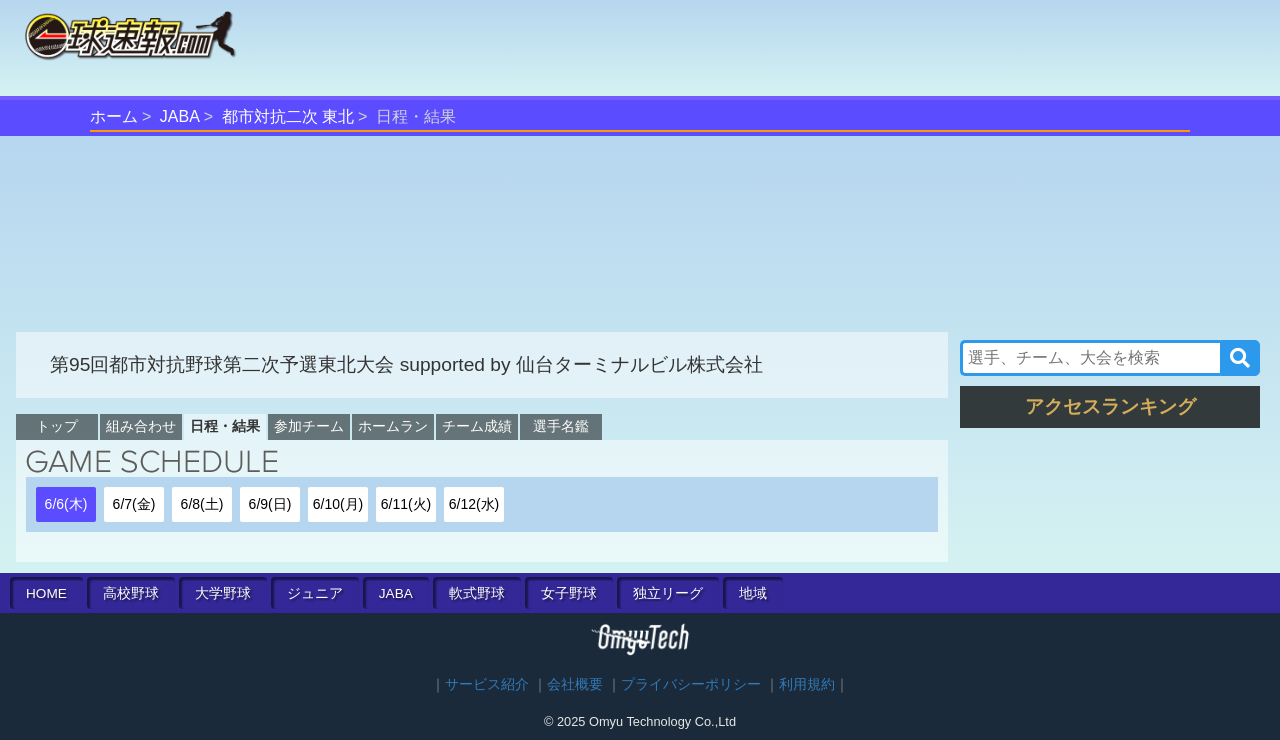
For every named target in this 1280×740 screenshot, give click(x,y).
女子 (569, 593)
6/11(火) (406, 504)
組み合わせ (141, 426)
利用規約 (807, 684)
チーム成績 (477, 426)
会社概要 (575, 684)
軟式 (477, 593)
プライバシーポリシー (691, 684)
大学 (223, 593)
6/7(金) (134, 504)
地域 (753, 593)
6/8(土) (202, 504)
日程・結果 (225, 426)
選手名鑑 (561, 426)
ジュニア (315, 593)
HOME (46, 593)
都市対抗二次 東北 (288, 116)
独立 (668, 593)
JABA (180, 116)
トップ (57, 426)
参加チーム (309, 426)
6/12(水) (474, 504)
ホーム (114, 116)
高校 (131, 593)
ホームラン (393, 426)
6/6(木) (66, 504)
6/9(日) (270, 504)
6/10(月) (338, 504)
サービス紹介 (487, 684)
